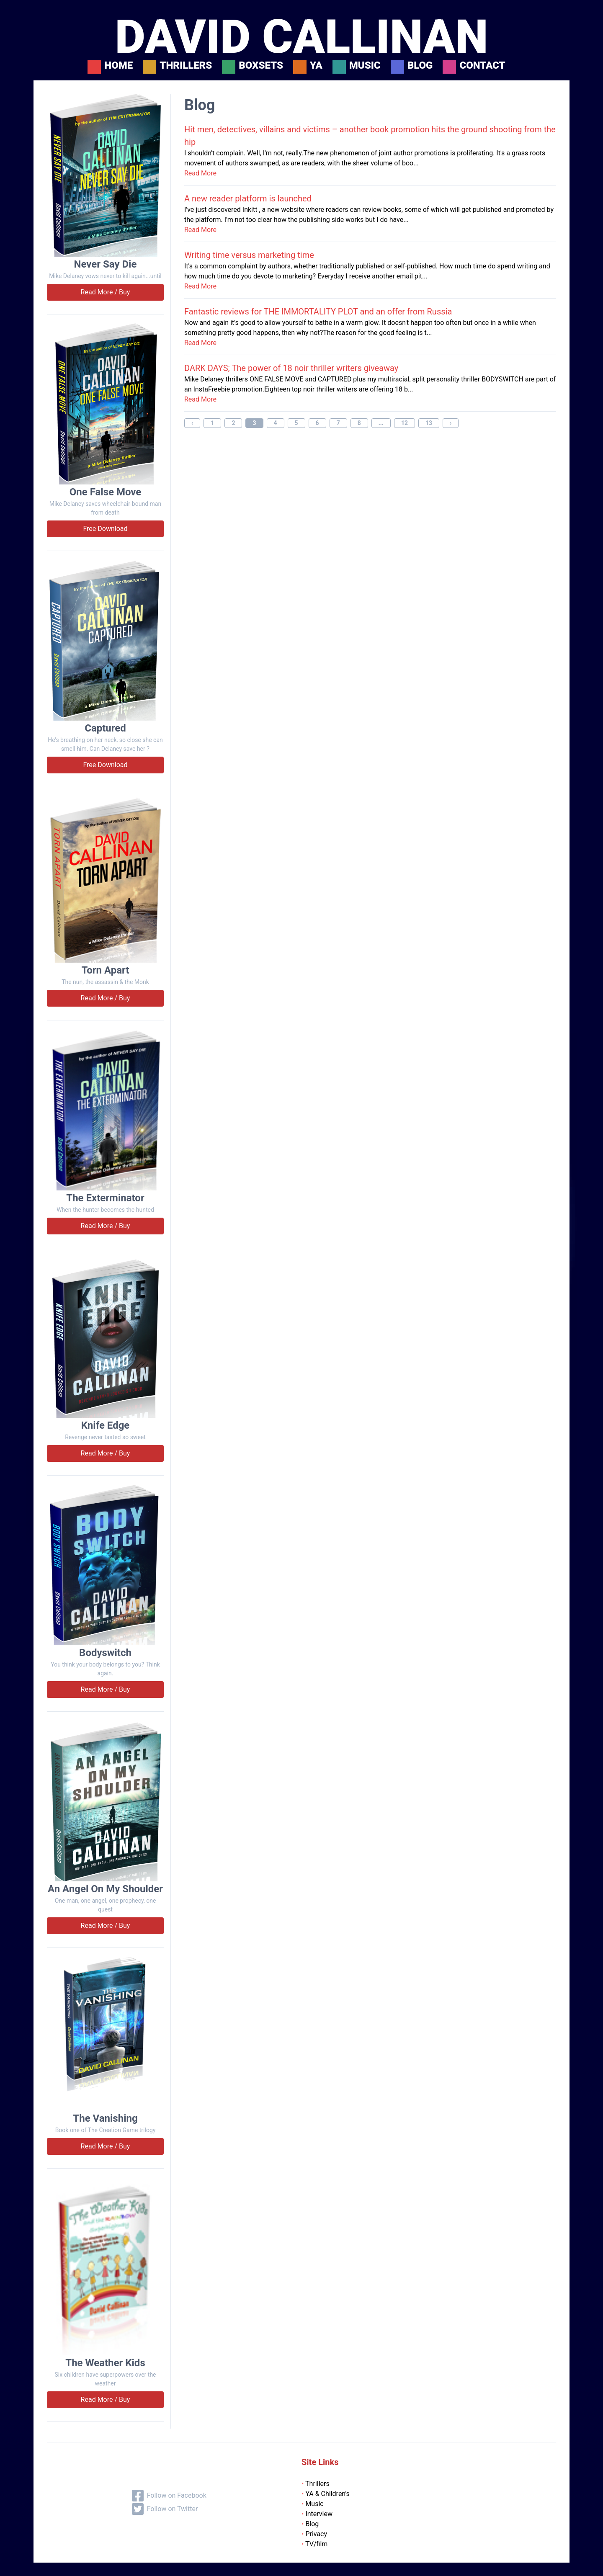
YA (316, 65)
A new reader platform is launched (248, 198)
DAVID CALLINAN (301, 36)
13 (428, 423)
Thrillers (186, 65)
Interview (317, 2514)
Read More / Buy (105, 292)
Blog (420, 65)
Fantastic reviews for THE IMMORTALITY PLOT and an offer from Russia (318, 312)
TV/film (314, 2544)
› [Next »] (450, 423)
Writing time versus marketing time (249, 255)
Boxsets (261, 65)
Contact (482, 65)
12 (404, 423)
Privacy (314, 2534)
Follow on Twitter (165, 2509)
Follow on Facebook (169, 2495)
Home (118, 65)
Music (365, 65)
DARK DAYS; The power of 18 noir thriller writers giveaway (291, 368)
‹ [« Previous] (192, 423)
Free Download (105, 529)
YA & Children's (326, 2494)
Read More (200, 173)
